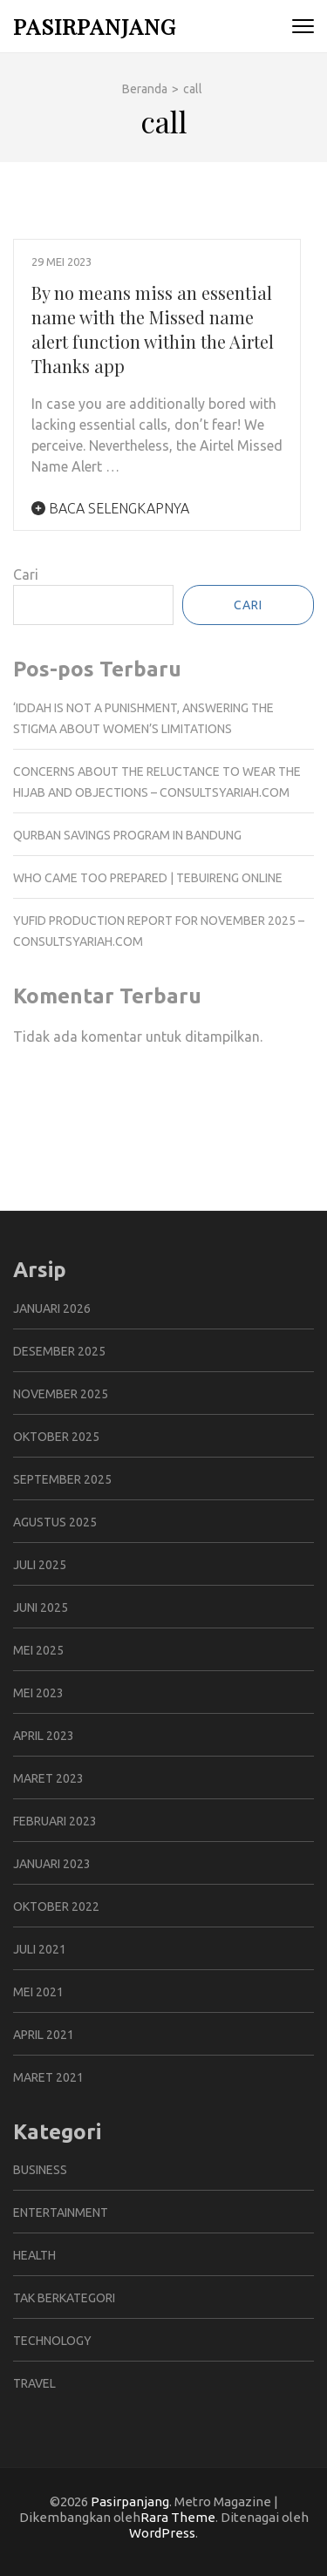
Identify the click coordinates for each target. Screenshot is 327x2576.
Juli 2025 (39, 1565)
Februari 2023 (55, 1821)
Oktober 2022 (56, 1906)
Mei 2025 (38, 1650)
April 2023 (43, 1736)
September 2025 (62, 1479)
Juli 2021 (39, 1949)
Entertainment (60, 2212)
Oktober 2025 (56, 1437)
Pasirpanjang (94, 25)
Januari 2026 (52, 1308)
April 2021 (43, 2035)
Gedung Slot (52, 1094)
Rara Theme (177, 2517)
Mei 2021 (38, 1992)
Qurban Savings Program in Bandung (127, 835)
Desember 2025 (59, 1351)
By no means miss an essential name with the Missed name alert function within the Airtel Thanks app (152, 329)
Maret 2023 (48, 1778)
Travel (34, 2383)
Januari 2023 (52, 1864)
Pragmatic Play (60, 1115)
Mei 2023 (38, 1693)
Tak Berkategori (64, 2298)
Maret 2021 (48, 2077)
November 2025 (60, 1394)
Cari (25, 574)
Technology (52, 2341)
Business (40, 2170)
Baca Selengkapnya (110, 508)
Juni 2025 (40, 1607)
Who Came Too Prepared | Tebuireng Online (148, 878)
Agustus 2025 (55, 1522)
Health (34, 2255)
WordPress (162, 2532)
